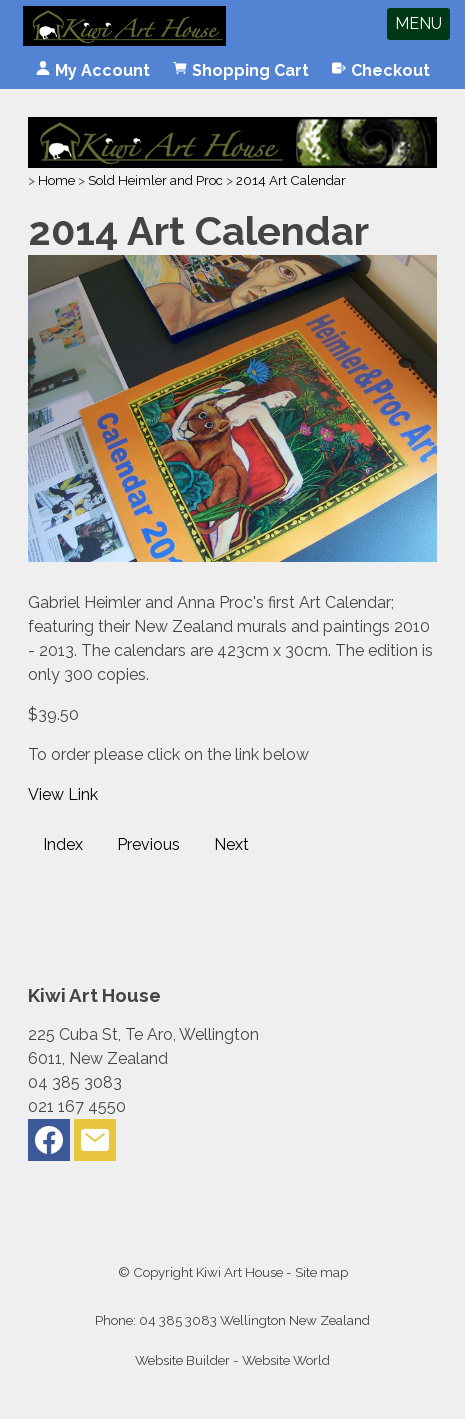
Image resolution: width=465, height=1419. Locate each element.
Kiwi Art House (239, 1272)
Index (63, 844)
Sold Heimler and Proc (155, 180)
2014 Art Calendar (291, 180)
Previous (148, 844)
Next (231, 844)
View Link (63, 794)
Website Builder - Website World (232, 1360)
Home (56, 180)
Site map (321, 1272)
